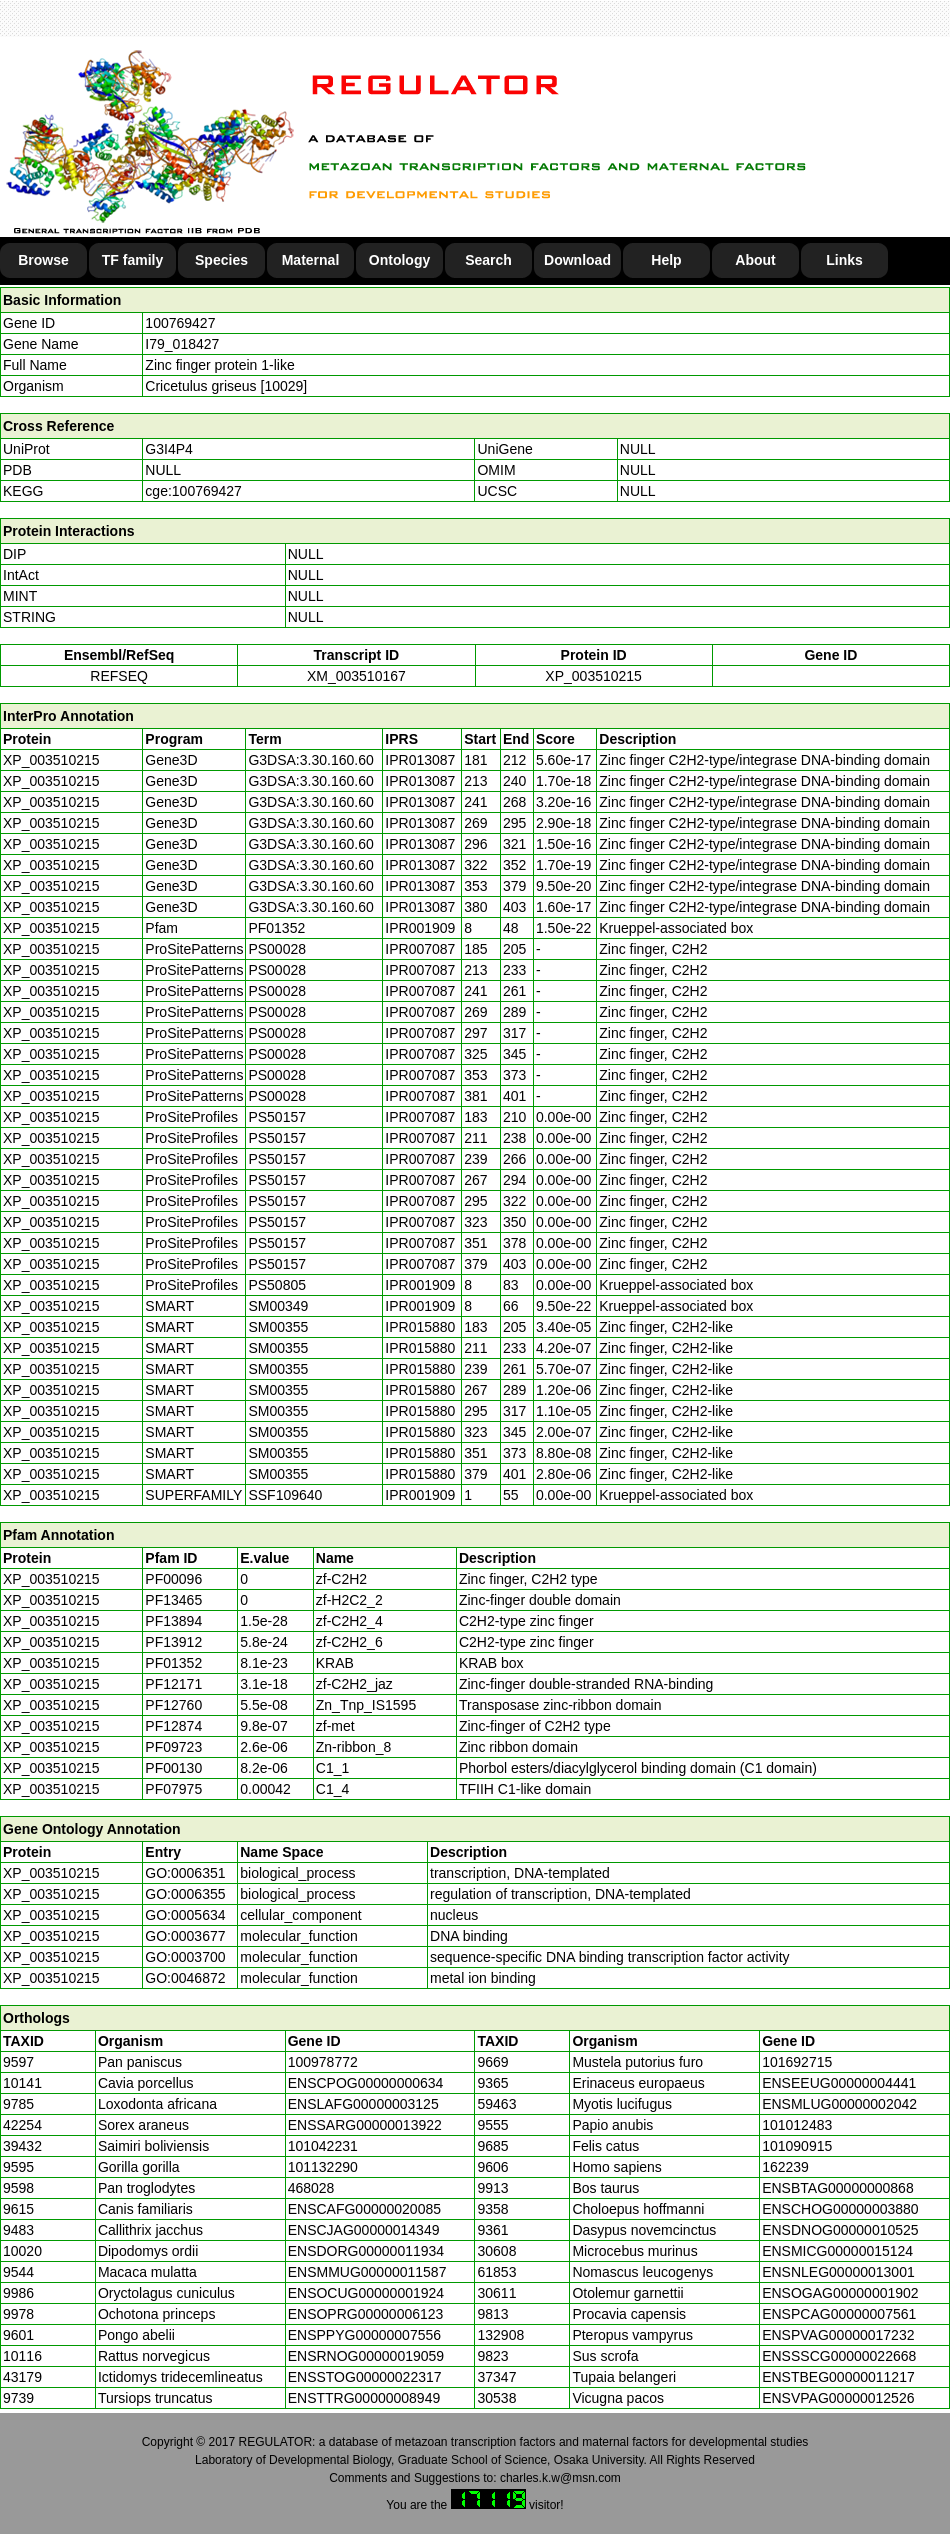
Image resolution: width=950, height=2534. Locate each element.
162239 (785, 2167)
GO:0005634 (185, 1915)
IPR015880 (420, 1327)
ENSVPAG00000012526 (838, 2398)
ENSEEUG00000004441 (839, 2083)
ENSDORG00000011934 (366, 2251)
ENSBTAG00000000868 (838, 2188)
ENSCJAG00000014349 (364, 2230)
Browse (43, 260)
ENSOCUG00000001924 (366, 2293)
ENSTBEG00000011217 (838, 2377)
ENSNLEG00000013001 (838, 2272)
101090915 (797, 2146)
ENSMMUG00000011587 (367, 2272)
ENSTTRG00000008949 (364, 2398)
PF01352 (173, 1663)
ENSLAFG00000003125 (363, 2104)
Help (666, 260)
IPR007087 (420, 949)
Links (844, 260)
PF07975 (173, 1789)
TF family (132, 260)
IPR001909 (420, 928)
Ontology (399, 260)
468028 (311, 2188)
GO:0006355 (185, 1894)
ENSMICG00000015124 (837, 2251)
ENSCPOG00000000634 (366, 2083)
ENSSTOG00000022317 (365, 2377)
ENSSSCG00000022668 (839, 2356)
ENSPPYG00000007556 (364, 2335)
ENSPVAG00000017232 (838, 2335)
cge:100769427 (193, 491)
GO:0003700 (185, 1957)
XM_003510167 (356, 676)
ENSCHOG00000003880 (840, 2209)
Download (577, 260)
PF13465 (173, 1600)
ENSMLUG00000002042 (839, 2104)
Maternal (311, 260)
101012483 (797, 2125)
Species (221, 260)
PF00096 (173, 1579)
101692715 (797, 2062)
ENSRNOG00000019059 (366, 2356)
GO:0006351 (185, 1873)
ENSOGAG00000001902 (840, 2293)
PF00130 (173, 1768)
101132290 (323, 2167)
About (755, 260)
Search (488, 260)
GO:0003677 (185, 1936)
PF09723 (173, 1747)
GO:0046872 (185, 1978)
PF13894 (173, 1621)
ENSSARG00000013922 (365, 2125)
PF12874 (173, 1726)
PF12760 (173, 1705)
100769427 (180, 323)
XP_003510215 (593, 676)
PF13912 (173, 1642)
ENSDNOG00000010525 (840, 2230)
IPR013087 (420, 760)
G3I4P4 (168, 449)
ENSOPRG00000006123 (366, 2314)
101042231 (323, 2146)
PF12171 (173, 1684)
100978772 (323, 2062)
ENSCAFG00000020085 (364, 2209)
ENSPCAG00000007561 (839, 2314)
